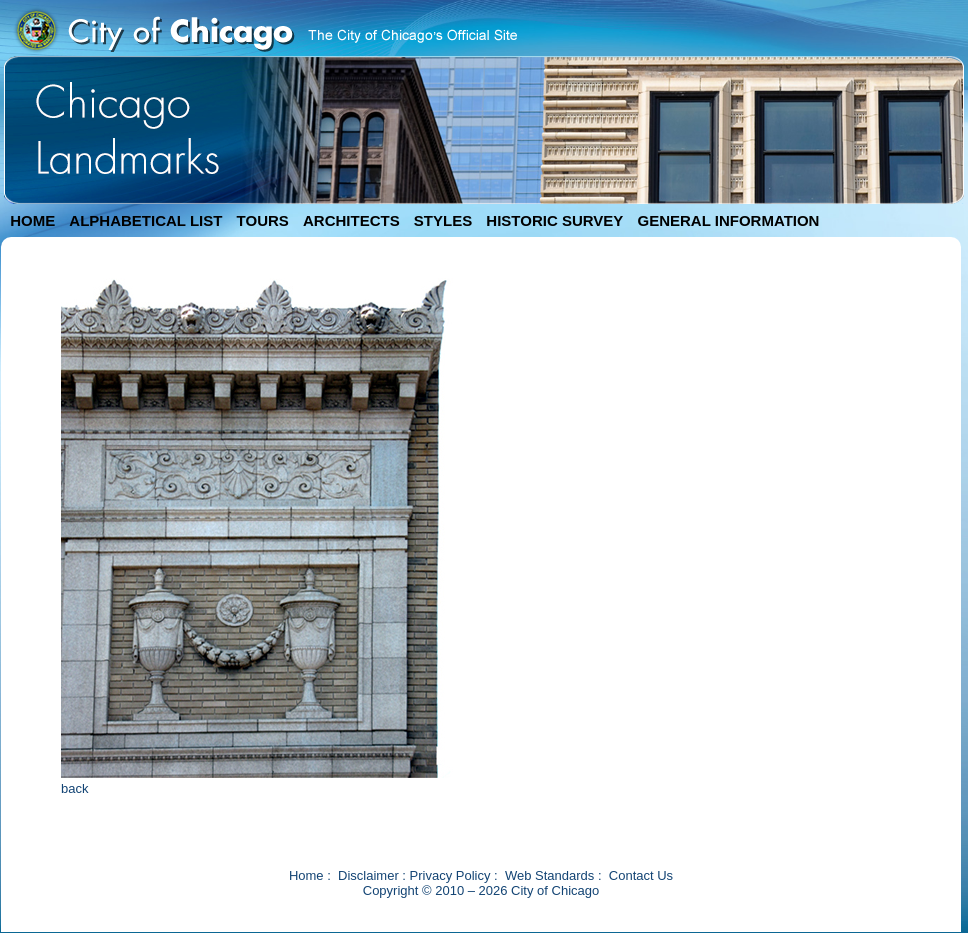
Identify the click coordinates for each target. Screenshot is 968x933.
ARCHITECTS (351, 220)
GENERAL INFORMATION (729, 220)
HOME (32, 220)
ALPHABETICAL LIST (145, 220)
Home (306, 875)
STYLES (443, 220)
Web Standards (549, 875)
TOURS (263, 220)
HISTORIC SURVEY (554, 220)
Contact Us (641, 875)
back (74, 788)
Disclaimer (368, 875)
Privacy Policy (450, 875)
